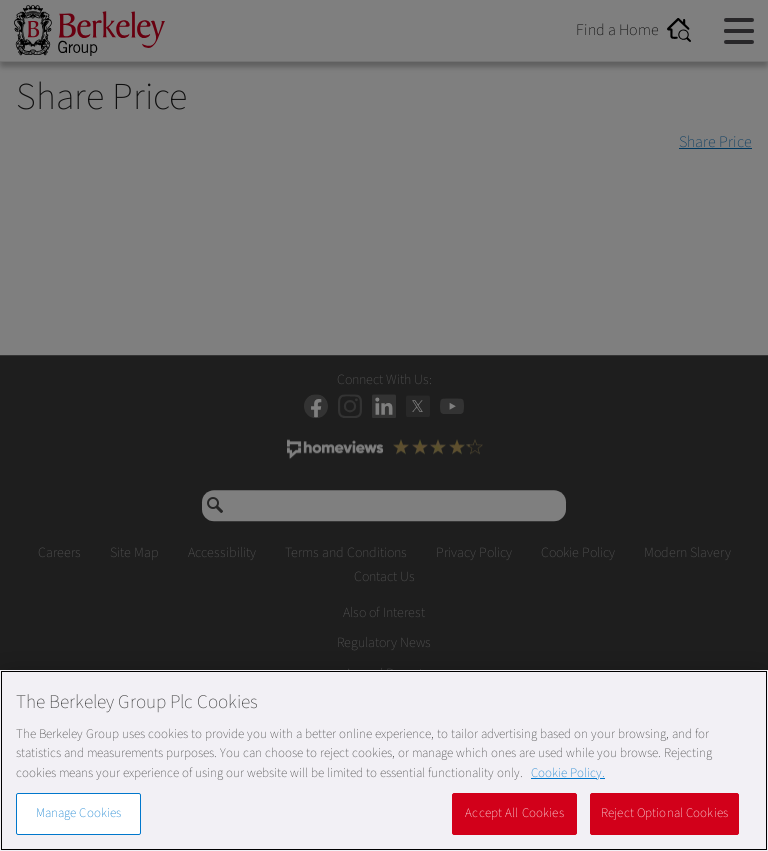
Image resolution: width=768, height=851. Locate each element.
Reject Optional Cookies (664, 813)
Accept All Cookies (514, 813)
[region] (384, 760)
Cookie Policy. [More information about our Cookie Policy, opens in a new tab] (568, 773)
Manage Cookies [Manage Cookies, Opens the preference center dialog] (79, 813)
